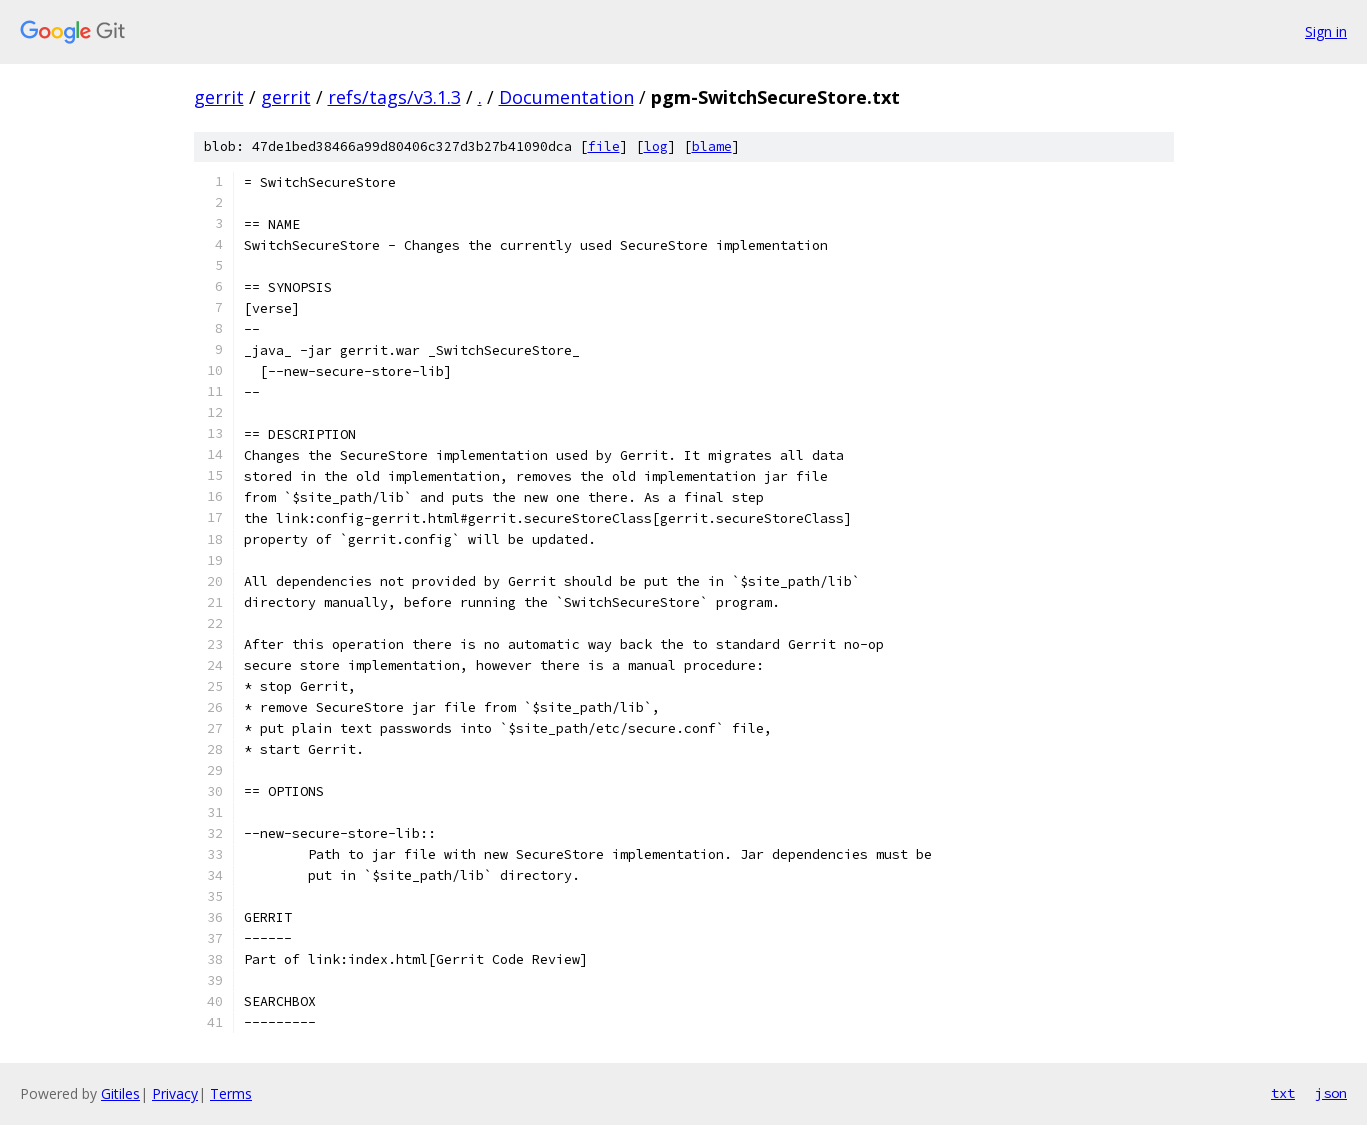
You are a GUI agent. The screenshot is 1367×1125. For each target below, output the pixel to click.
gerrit (219, 97)
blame (712, 146)
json (1331, 1093)
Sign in (1326, 31)
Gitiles (120, 1093)
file (604, 146)
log (656, 146)
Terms (231, 1093)
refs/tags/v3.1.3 (394, 97)
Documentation (566, 97)
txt (1283, 1093)
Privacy (175, 1093)
